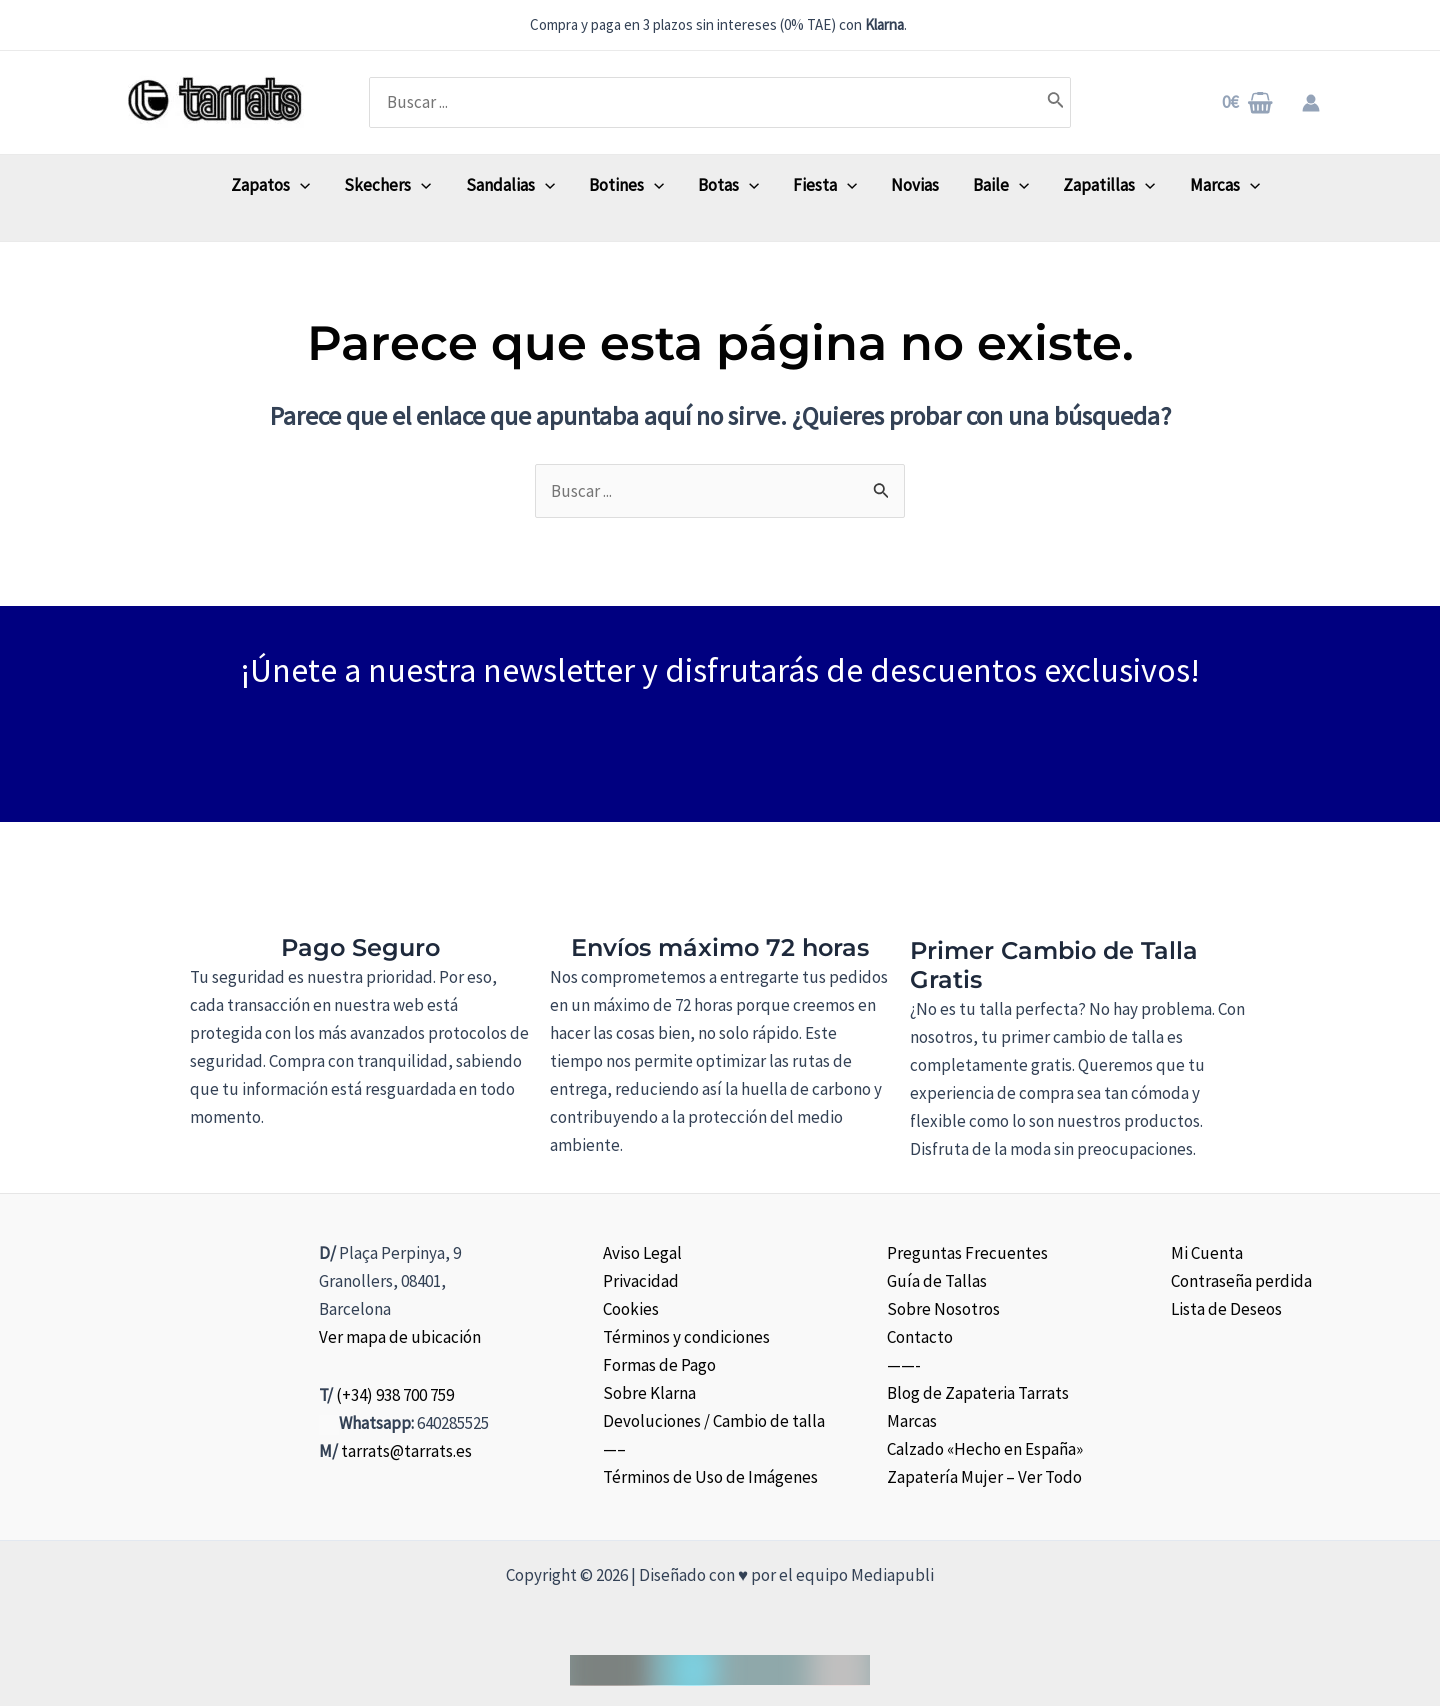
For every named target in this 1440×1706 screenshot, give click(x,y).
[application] (300, 185)
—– (614, 1449)
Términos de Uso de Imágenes (710, 1477)
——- (904, 1365)
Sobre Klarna (649, 1393)
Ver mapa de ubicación (400, 1337)
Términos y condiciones (686, 1337)
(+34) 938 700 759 (395, 1395)
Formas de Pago (659, 1365)
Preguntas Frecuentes (967, 1253)
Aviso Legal (642, 1253)
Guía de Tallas (937, 1281)
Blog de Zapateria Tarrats (978, 1393)
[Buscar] (1056, 102)
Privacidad (641, 1281)
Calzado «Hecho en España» (985, 1449)
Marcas (912, 1421)
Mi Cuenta (1207, 1253)
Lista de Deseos (1226, 1309)
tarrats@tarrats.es (406, 1451)
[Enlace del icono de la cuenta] (1311, 103)
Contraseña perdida (1241, 1281)
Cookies (631, 1309)
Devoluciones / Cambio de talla (714, 1421)
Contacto (920, 1337)
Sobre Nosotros (943, 1309)
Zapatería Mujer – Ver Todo (984, 1477)
